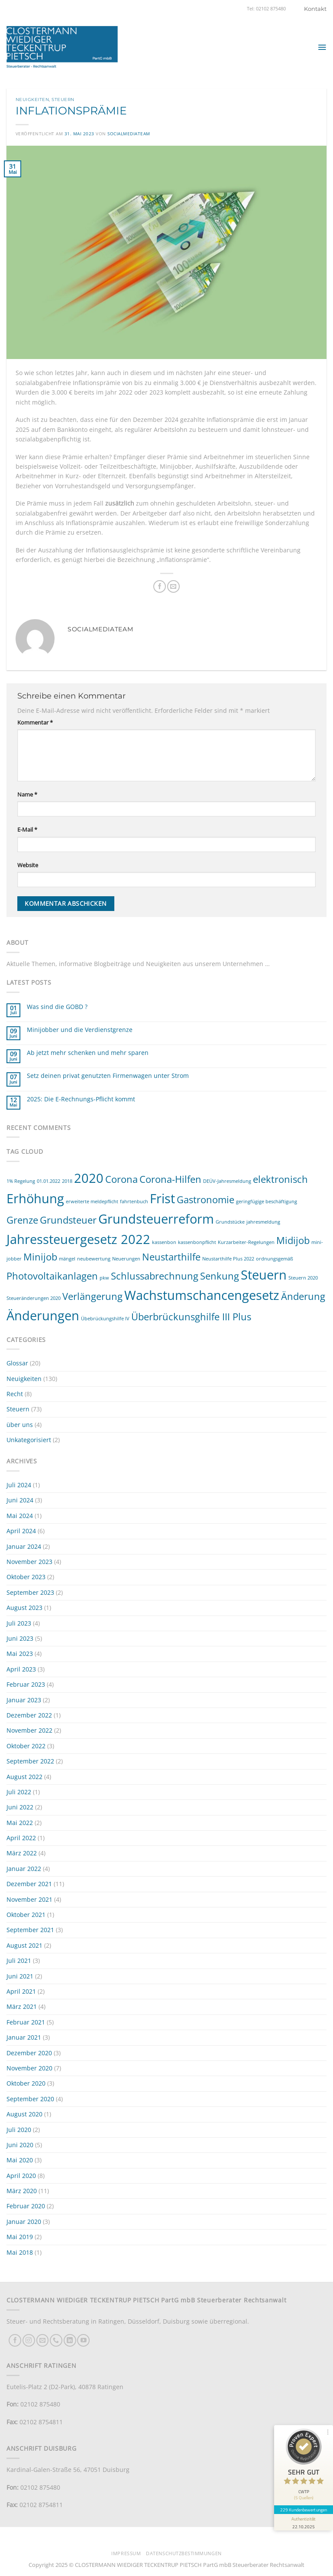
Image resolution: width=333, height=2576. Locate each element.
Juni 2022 (19, 1807)
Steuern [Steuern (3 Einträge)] (264, 1274)
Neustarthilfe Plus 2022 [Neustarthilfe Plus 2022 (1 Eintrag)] (228, 1259)
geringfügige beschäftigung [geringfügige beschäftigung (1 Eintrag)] (266, 1201)
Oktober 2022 (25, 1746)
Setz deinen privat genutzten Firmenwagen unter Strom (108, 1076)
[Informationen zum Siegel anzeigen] (303, 2522)
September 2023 (30, 1592)
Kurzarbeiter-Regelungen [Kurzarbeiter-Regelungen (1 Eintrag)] (246, 1242)
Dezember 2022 (29, 1715)
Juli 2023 (18, 1623)
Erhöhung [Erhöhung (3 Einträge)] (35, 1198)
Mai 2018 (19, 2252)
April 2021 (21, 1991)
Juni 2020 (19, 2145)
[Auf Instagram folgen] (29, 2340)
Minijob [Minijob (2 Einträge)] (40, 1256)
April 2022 (21, 1838)
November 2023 (29, 1561)
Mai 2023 (19, 1653)
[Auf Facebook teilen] (159, 586)
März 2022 (21, 1853)
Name (27, 794)
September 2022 (30, 1761)
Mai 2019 (19, 2237)
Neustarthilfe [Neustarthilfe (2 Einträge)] (171, 1256)
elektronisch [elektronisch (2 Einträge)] (280, 1179)
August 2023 (24, 1607)
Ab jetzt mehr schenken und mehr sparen (88, 1053)
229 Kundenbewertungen (303, 2510)
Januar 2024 (23, 1546)
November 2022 (29, 1730)
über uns (19, 1424)
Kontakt (315, 8)
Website (27, 865)
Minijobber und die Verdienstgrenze (80, 1030)
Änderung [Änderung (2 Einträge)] (303, 1296)
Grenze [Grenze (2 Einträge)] (22, 1220)
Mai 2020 (19, 2160)
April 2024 (21, 1531)
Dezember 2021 (29, 1884)
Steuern (63, 99)
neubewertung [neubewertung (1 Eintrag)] (93, 1259)
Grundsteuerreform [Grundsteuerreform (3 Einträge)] (156, 1219)
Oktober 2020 (25, 2083)
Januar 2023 (23, 1700)
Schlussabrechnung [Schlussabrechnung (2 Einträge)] (154, 1276)
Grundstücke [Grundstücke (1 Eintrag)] (230, 1222)
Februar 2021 (25, 2022)
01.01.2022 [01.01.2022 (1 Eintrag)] (48, 1181)
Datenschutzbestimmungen (183, 2553)
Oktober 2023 (25, 1577)
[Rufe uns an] (56, 2340)
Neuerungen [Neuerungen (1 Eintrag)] (126, 1259)
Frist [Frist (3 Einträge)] (162, 1198)
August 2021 (24, 1945)
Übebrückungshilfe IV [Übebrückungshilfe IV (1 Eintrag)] (105, 1319)
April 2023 (21, 1669)
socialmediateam (128, 134)
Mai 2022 (19, 1823)
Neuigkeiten (32, 99)
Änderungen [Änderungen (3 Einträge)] (42, 1315)
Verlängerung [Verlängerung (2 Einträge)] (92, 1296)
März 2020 (21, 2191)
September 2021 (30, 1930)
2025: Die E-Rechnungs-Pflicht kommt (81, 1099)
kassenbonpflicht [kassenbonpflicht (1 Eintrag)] (197, 1242)
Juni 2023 (19, 1638)
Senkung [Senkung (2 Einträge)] (219, 1276)
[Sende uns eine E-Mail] (42, 2340)
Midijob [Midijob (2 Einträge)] (293, 1240)
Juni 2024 (19, 1500)
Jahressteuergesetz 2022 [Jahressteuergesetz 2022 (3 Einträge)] (78, 1239)
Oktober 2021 (25, 1914)
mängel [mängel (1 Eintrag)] (67, 1259)
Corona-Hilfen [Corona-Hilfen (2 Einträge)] (170, 1179)
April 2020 (21, 2175)
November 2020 (29, 2068)
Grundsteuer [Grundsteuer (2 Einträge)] (68, 1220)
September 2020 (30, 2099)
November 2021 (29, 1899)
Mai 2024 (19, 1516)
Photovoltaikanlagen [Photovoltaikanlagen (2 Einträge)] (52, 1276)
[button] (322, 47)
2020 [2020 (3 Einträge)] (88, 1178)
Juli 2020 (18, 2129)
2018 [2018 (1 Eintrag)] (67, 1181)
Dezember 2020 (29, 2053)
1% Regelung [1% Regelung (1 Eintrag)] (20, 1181)
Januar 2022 (23, 1868)
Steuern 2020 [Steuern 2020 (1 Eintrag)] (303, 1278)
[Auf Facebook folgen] (15, 2340)
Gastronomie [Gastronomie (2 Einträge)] (205, 1199)
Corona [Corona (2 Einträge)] (121, 1179)
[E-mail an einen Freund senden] (173, 586)
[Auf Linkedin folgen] (70, 2340)
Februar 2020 (25, 2206)
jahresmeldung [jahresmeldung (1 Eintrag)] (263, 1222)
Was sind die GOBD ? (57, 1007)
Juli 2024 (18, 1485)
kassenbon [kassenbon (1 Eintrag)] (164, 1242)
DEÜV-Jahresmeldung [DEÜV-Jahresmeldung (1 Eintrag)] (227, 1181)
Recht (14, 1394)
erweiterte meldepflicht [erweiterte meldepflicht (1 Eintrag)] (92, 1201)
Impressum (126, 2553)
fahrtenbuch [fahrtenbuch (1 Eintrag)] (134, 1201)
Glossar (17, 1363)
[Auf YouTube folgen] (83, 2340)
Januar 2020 (23, 2221)
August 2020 (24, 2114)
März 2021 (21, 2006)
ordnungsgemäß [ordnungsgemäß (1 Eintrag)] (274, 1259)
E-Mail (27, 829)
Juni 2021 (19, 1976)
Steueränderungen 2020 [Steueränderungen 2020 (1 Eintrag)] (33, 1298)
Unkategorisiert (28, 1440)
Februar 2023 (25, 1684)
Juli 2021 (18, 1960)
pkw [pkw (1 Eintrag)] (104, 1278)
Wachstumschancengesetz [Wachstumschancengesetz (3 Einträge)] (201, 1295)
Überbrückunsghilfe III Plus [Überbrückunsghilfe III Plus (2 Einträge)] (191, 1316)
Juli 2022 (18, 1792)
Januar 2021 (23, 2037)
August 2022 (24, 1777)
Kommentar (35, 722)
